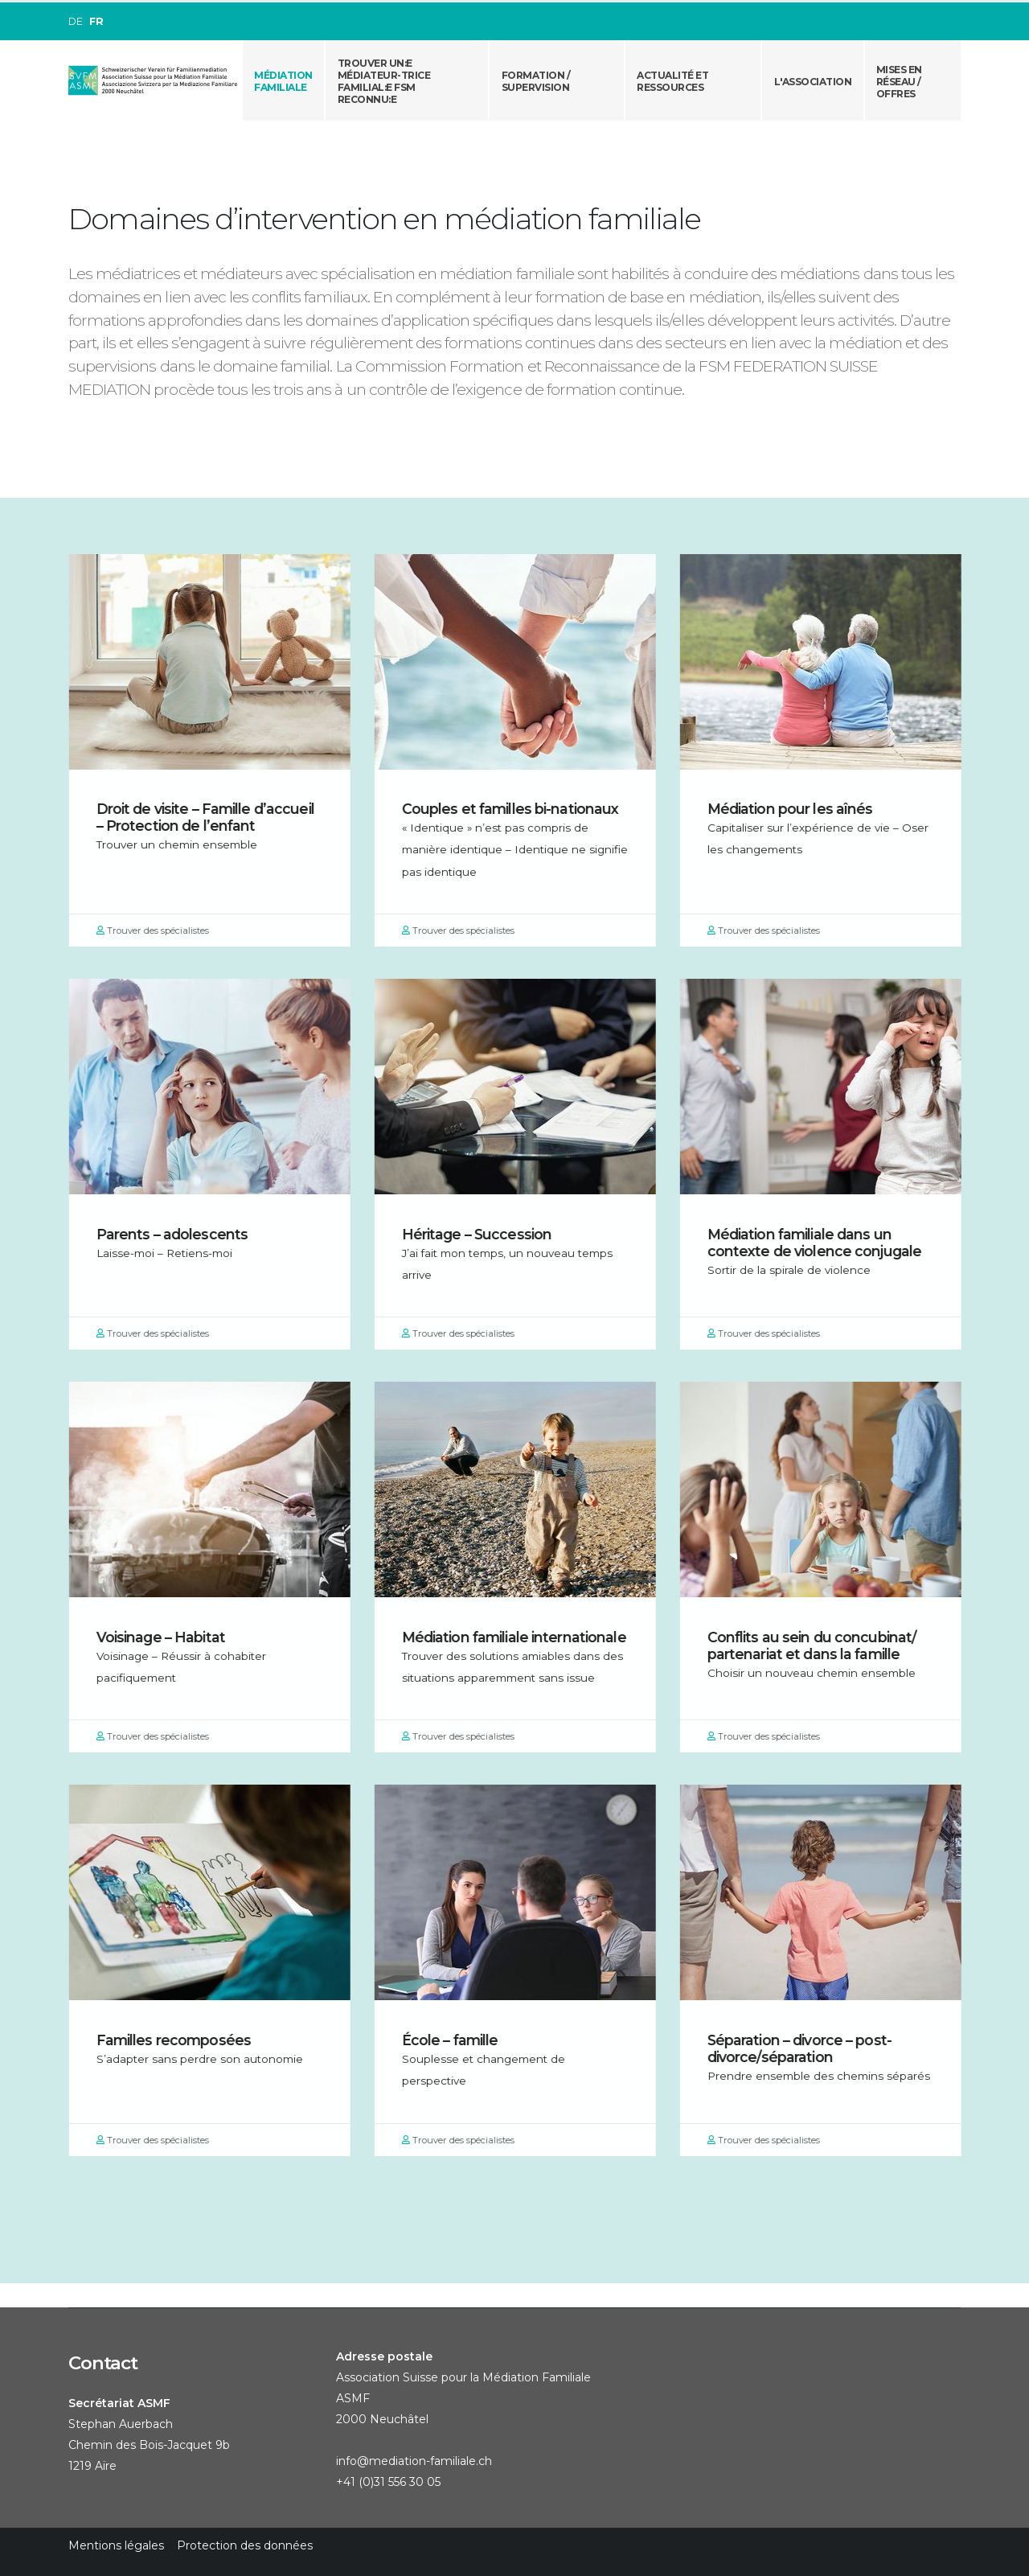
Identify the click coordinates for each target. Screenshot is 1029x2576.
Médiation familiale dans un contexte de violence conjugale (821, 1242)
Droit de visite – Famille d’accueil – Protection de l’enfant (212, 817)
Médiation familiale (283, 81)
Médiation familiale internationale (520, 1637)
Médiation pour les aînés (796, 808)
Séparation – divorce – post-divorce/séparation (806, 2048)
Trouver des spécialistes (159, 930)
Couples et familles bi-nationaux (516, 808)
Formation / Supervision (536, 81)
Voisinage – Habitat (167, 1637)
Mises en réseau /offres (899, 82)
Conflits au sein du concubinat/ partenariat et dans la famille (819, 1645)
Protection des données (245, 2545)
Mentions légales (116, 2545)
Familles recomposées (180, 2040)
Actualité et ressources (672, 81)
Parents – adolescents (179, 1234)
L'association (813, 82)
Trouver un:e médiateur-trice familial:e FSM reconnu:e (384, 81)
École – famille (456, 2040)
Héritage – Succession (483, 1234)
